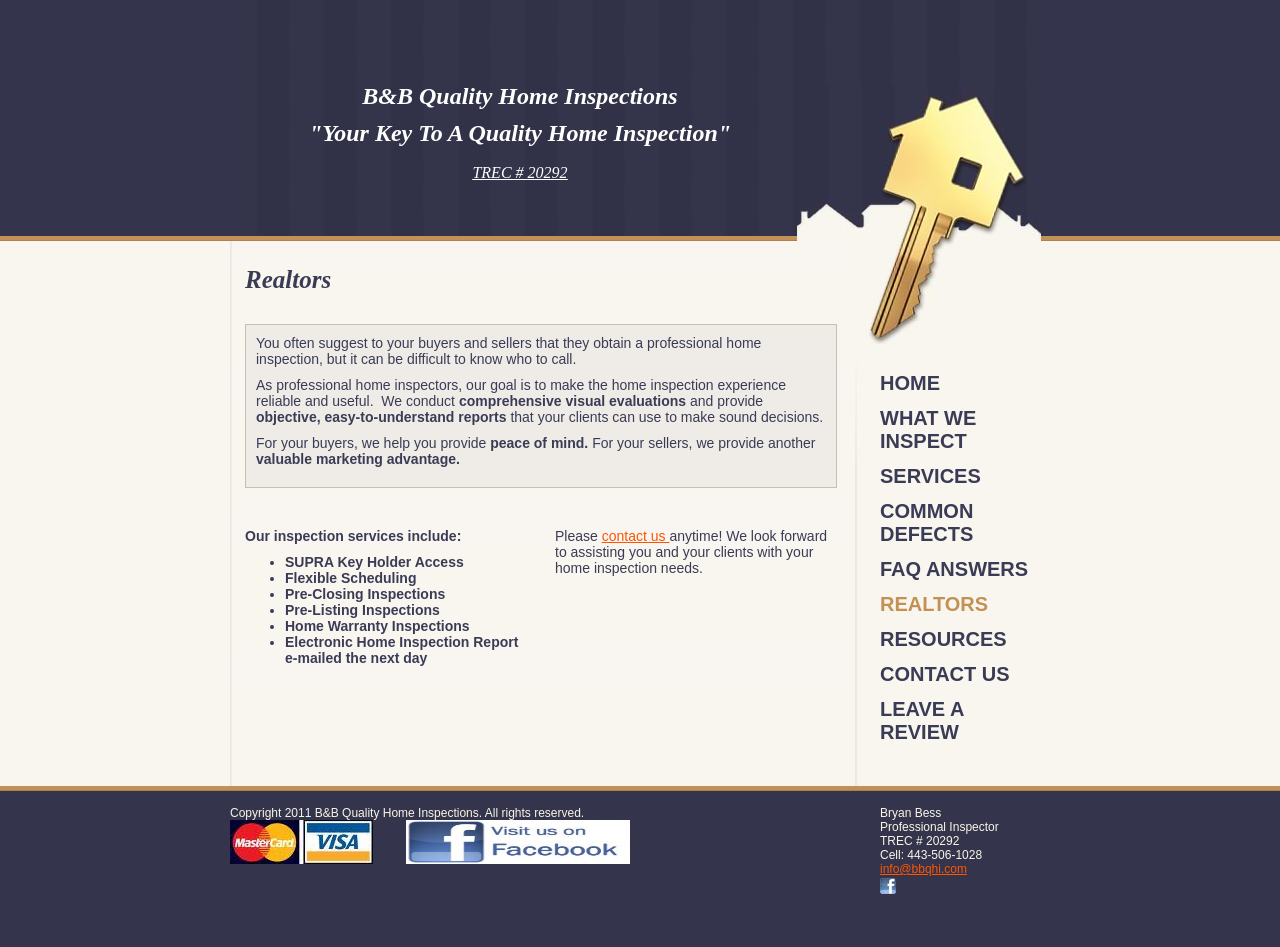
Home (910, 383)
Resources (943, 639)
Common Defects (926, 522)
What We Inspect (928, 429)
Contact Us (945, 674)
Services (930, 476)
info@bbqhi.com (923, 869)
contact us (636, 536)
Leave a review (922, 720)
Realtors (934, 604)
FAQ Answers (954, 569)
